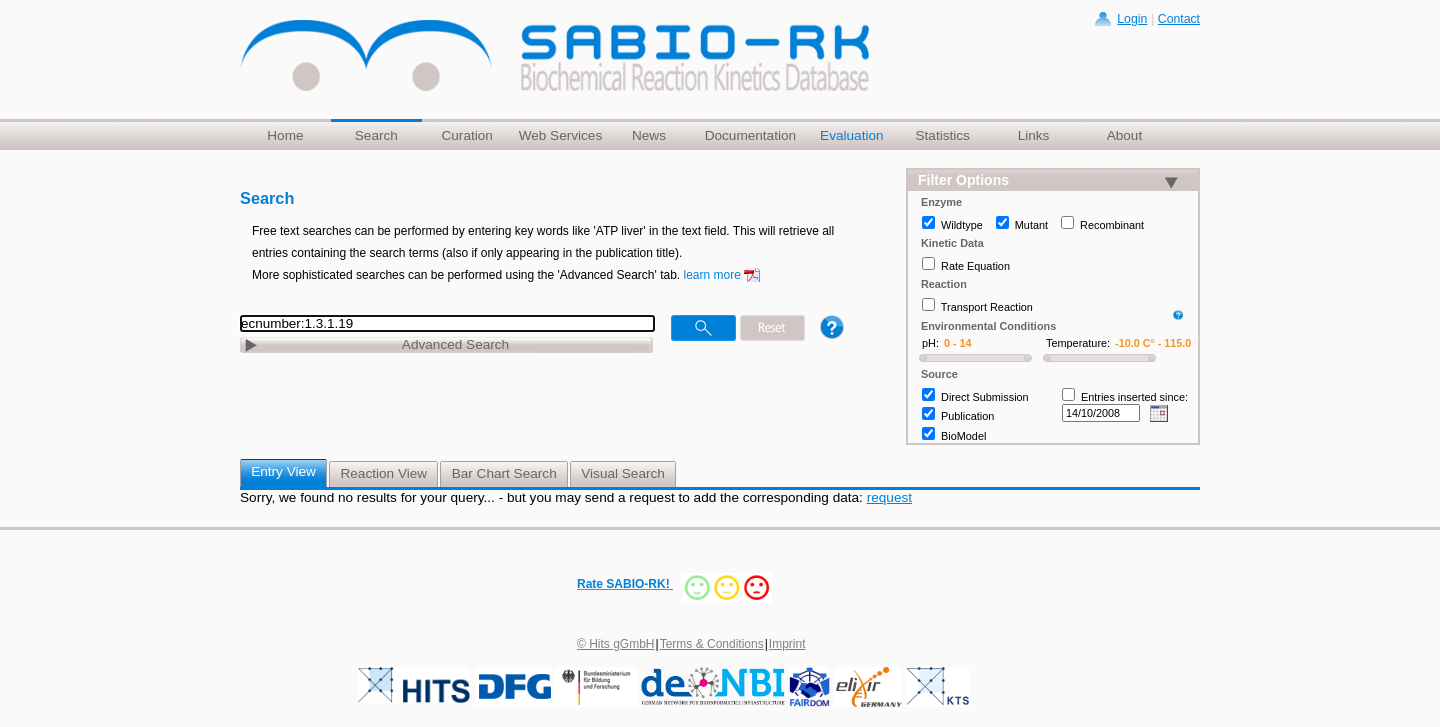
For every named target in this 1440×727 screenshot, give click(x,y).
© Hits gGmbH (616, 644)
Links (1034, 135)
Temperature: (1078, 343)
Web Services (561, 135)
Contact (1179, 19)
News (649, 135)
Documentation (750, 135)
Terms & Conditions (712, 644)
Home (285, 135)
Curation (466, 135)
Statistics (942, 135)
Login (1132, 19)
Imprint (787, 644)
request (889, 497)
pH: (930, 343)
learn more (712, 275)
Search (376, 135)
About (1125, 135)
